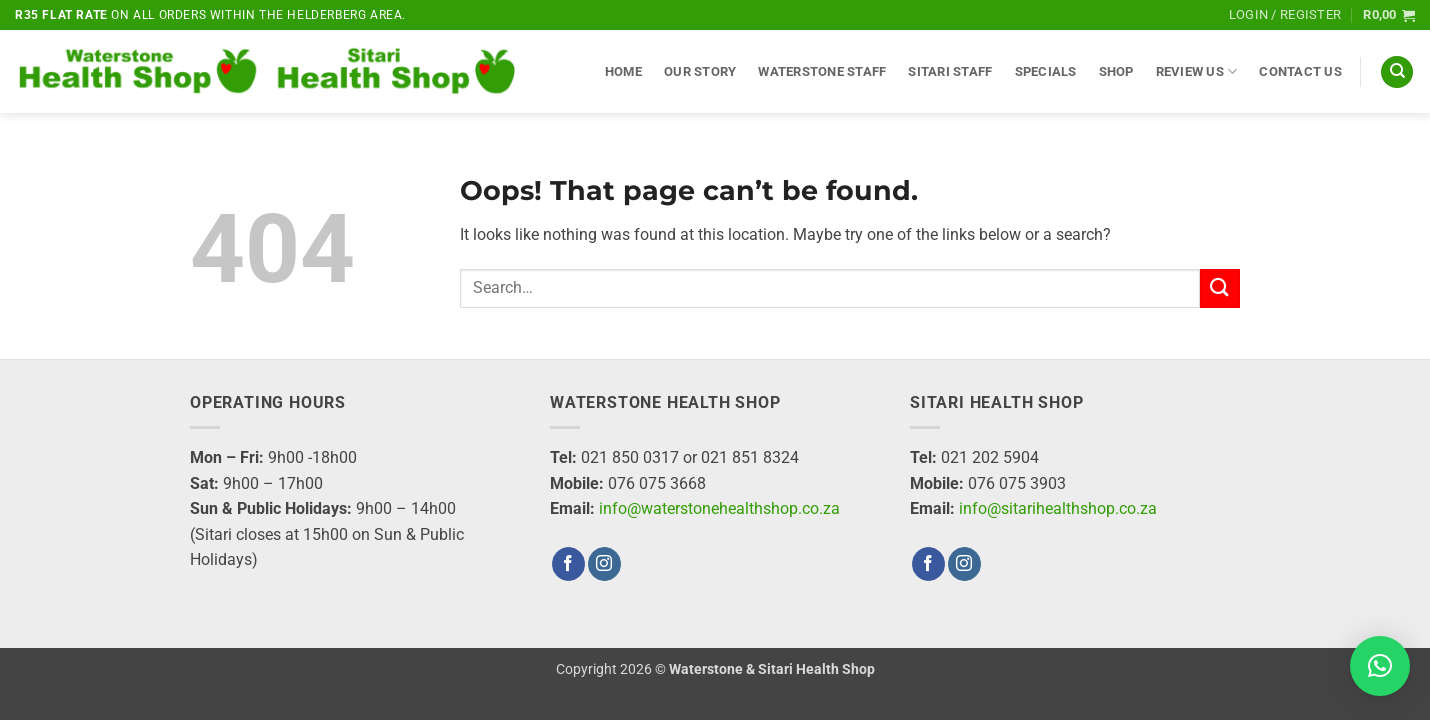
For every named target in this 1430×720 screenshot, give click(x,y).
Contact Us (1300, 71)
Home (623, 71)
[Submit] (1220, 288)
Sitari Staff (950, 71)
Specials (1046, 71)
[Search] (1397, 72)
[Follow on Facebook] (568, 564)
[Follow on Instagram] (604, 564)
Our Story (700, 71)
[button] (1285, 15)
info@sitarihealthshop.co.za (1058, 508)
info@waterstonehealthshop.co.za (719, 508)
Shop (1116, 71)
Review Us (1197, 71)
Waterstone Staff (822, 71)
